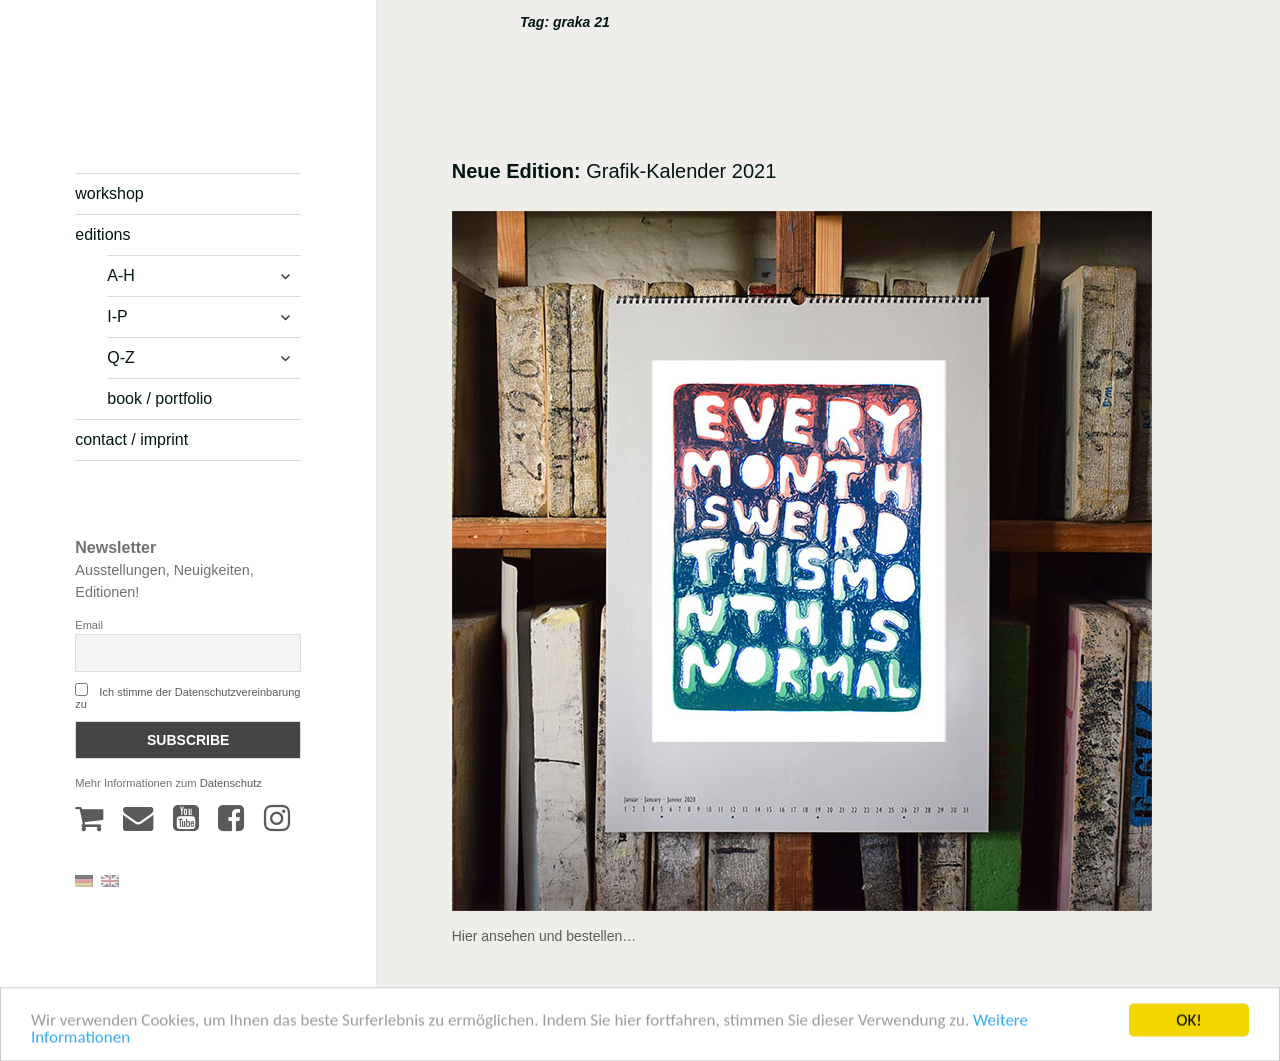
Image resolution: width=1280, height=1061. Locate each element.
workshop (109, 193)
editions (102, 234)
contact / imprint (131, 439)
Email (89, 625)
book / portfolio (159, 398)
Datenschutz (231, 783)
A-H (121, 275)
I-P (117, 316)
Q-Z (121, 357)
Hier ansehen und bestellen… (544, 936)
